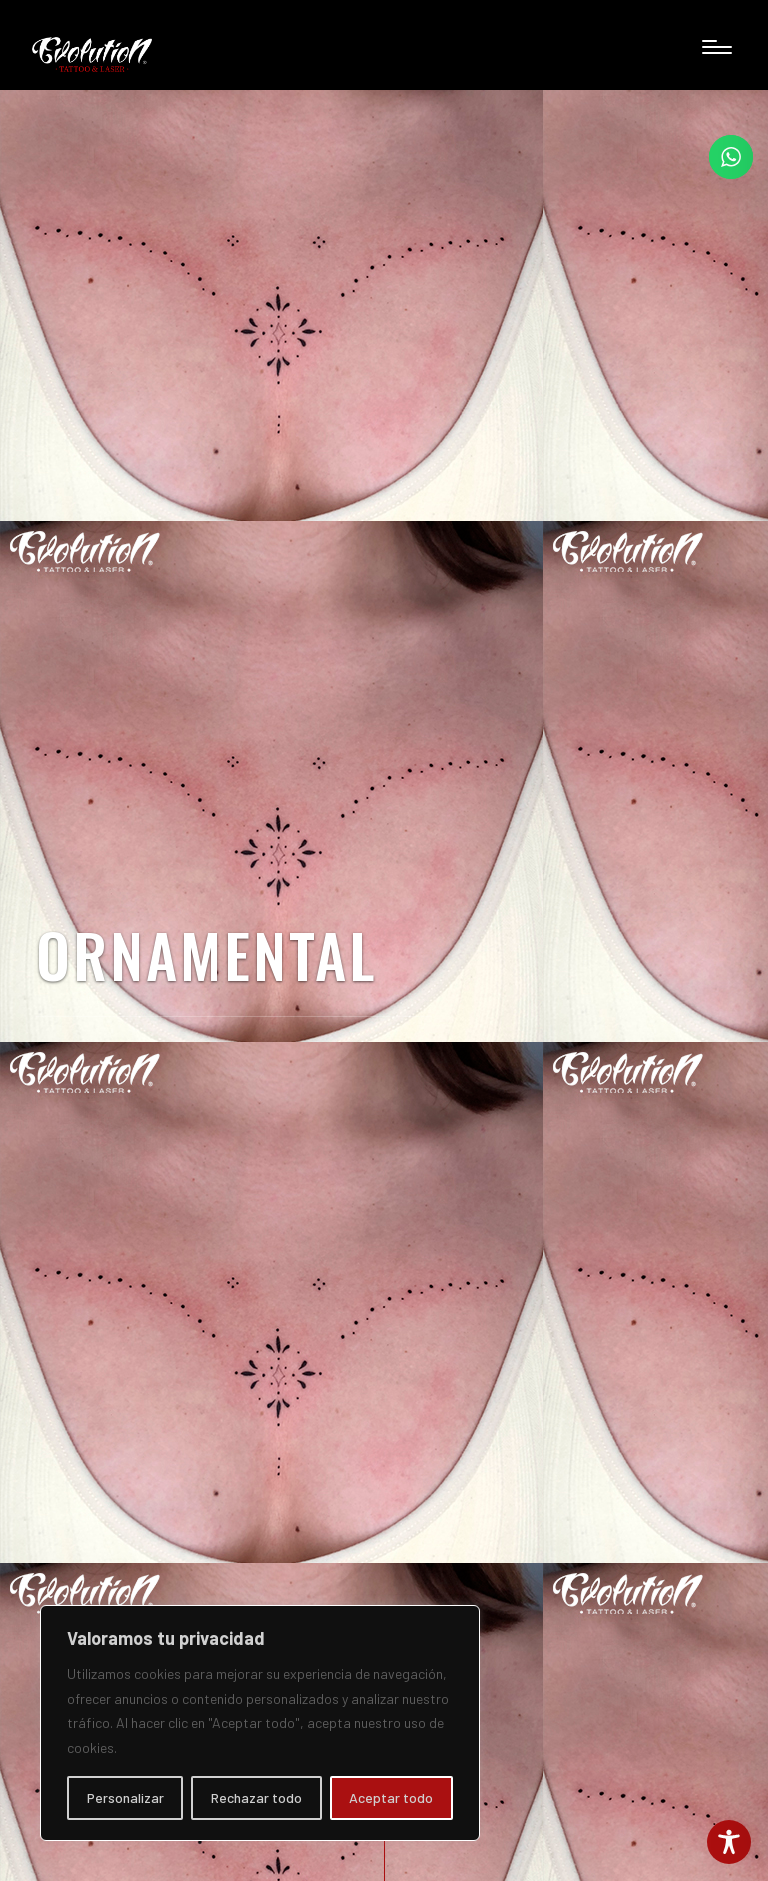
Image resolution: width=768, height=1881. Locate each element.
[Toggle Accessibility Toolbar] (729, 1842)
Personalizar (125, 1797)
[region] (260, 1723)
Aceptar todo (391, 1797)
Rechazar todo (256, 1797)
